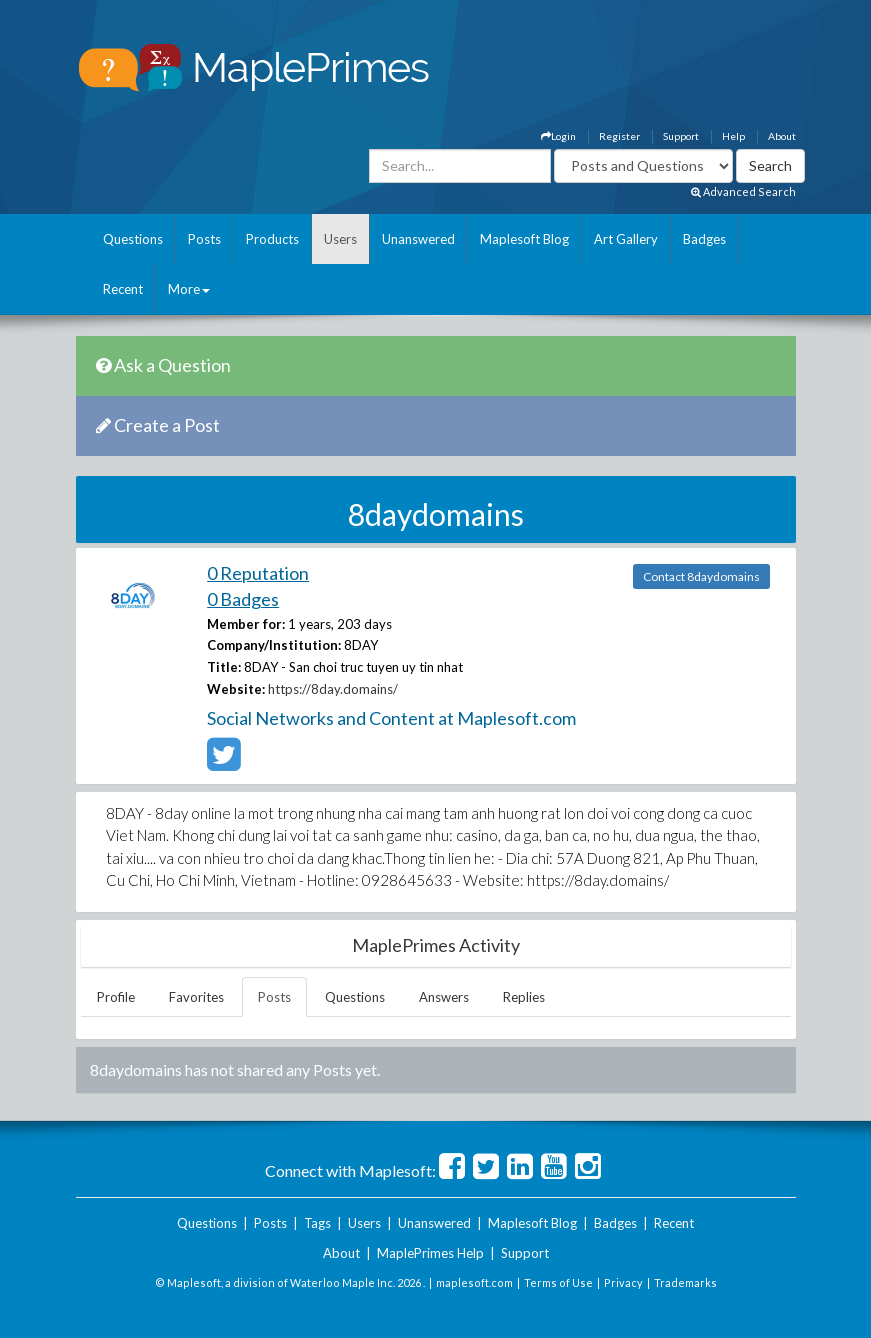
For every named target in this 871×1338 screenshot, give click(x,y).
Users (340, 239)
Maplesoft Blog (524, 239)
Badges (704, 239)
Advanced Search (743, 191)
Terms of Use (558, 1282)
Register (619, 136)
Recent (123, 289)
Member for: (246, 624)
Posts (204, 239)
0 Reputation (258, 573)
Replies (524, 997)
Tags (317, 1223)
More (189, 289)
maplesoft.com (474, 1282)
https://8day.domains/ (333, 689)
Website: (236, 689)
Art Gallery (626, 239)
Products (272, 239)
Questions (133, 239)
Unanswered (418, 239)
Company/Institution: (274, 645)
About (782, 136)
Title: (224, 667)
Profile (116, 997)
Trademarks (685, 1282)
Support (681, 136)
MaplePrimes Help (430, 1253)
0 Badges (243, 599)
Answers (444, 997)
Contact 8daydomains (701, 576)
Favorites (196, 997)
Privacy (623, 1282)
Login (558, 136)
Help (733, 136)
